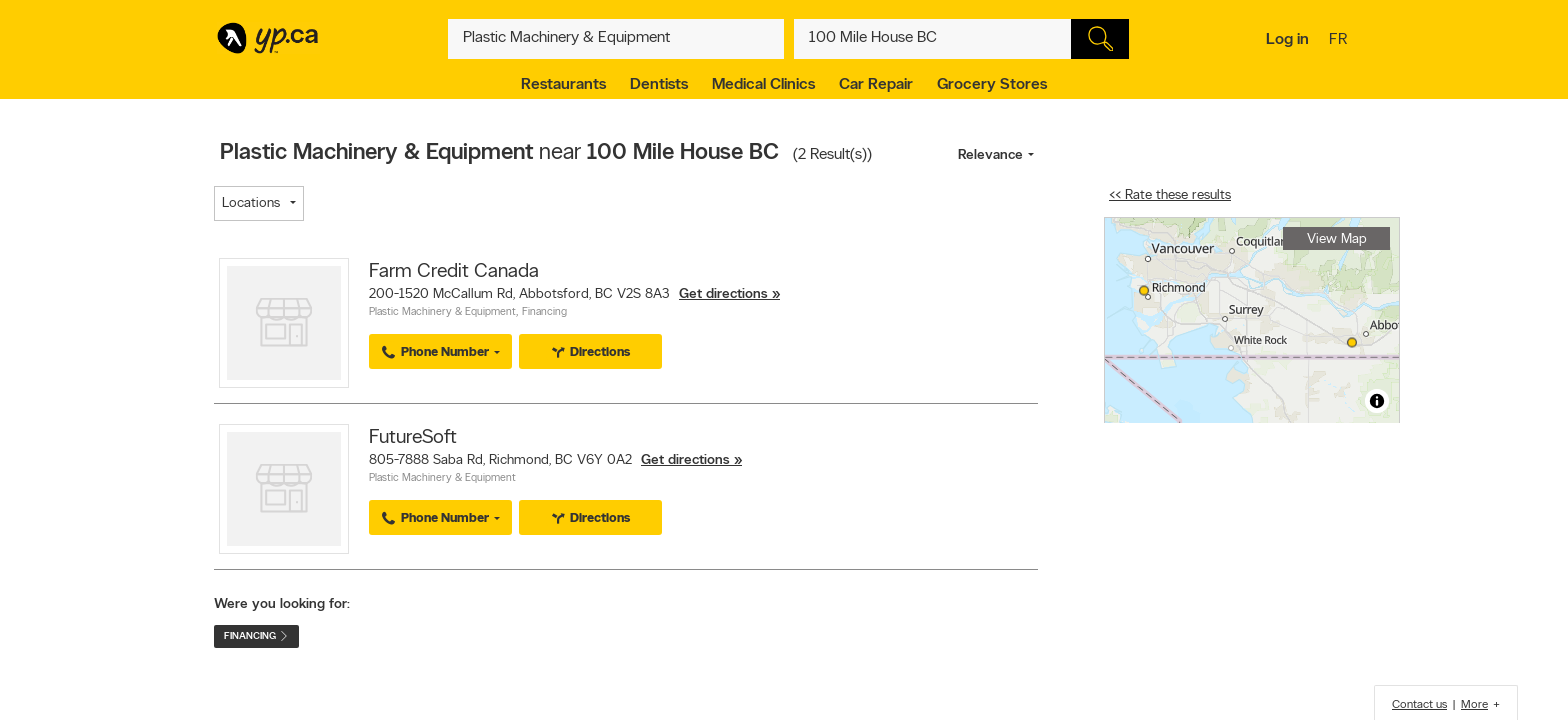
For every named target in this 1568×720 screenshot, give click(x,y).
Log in (1287, 40)
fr (1340, 41)
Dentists (659, 85)
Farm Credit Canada (454, 272)
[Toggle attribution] (1377, 401)
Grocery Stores (992, 85)
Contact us (1419, 705)
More (1474, 705)
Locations (251, 203)
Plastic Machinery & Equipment (442, 312)
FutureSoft (413, 438)
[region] (1252, 320)
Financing (544, 312)
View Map (1337, 239)
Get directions (723, 294)
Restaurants (563, 85)
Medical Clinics (763, 85)
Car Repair (876, 85)
